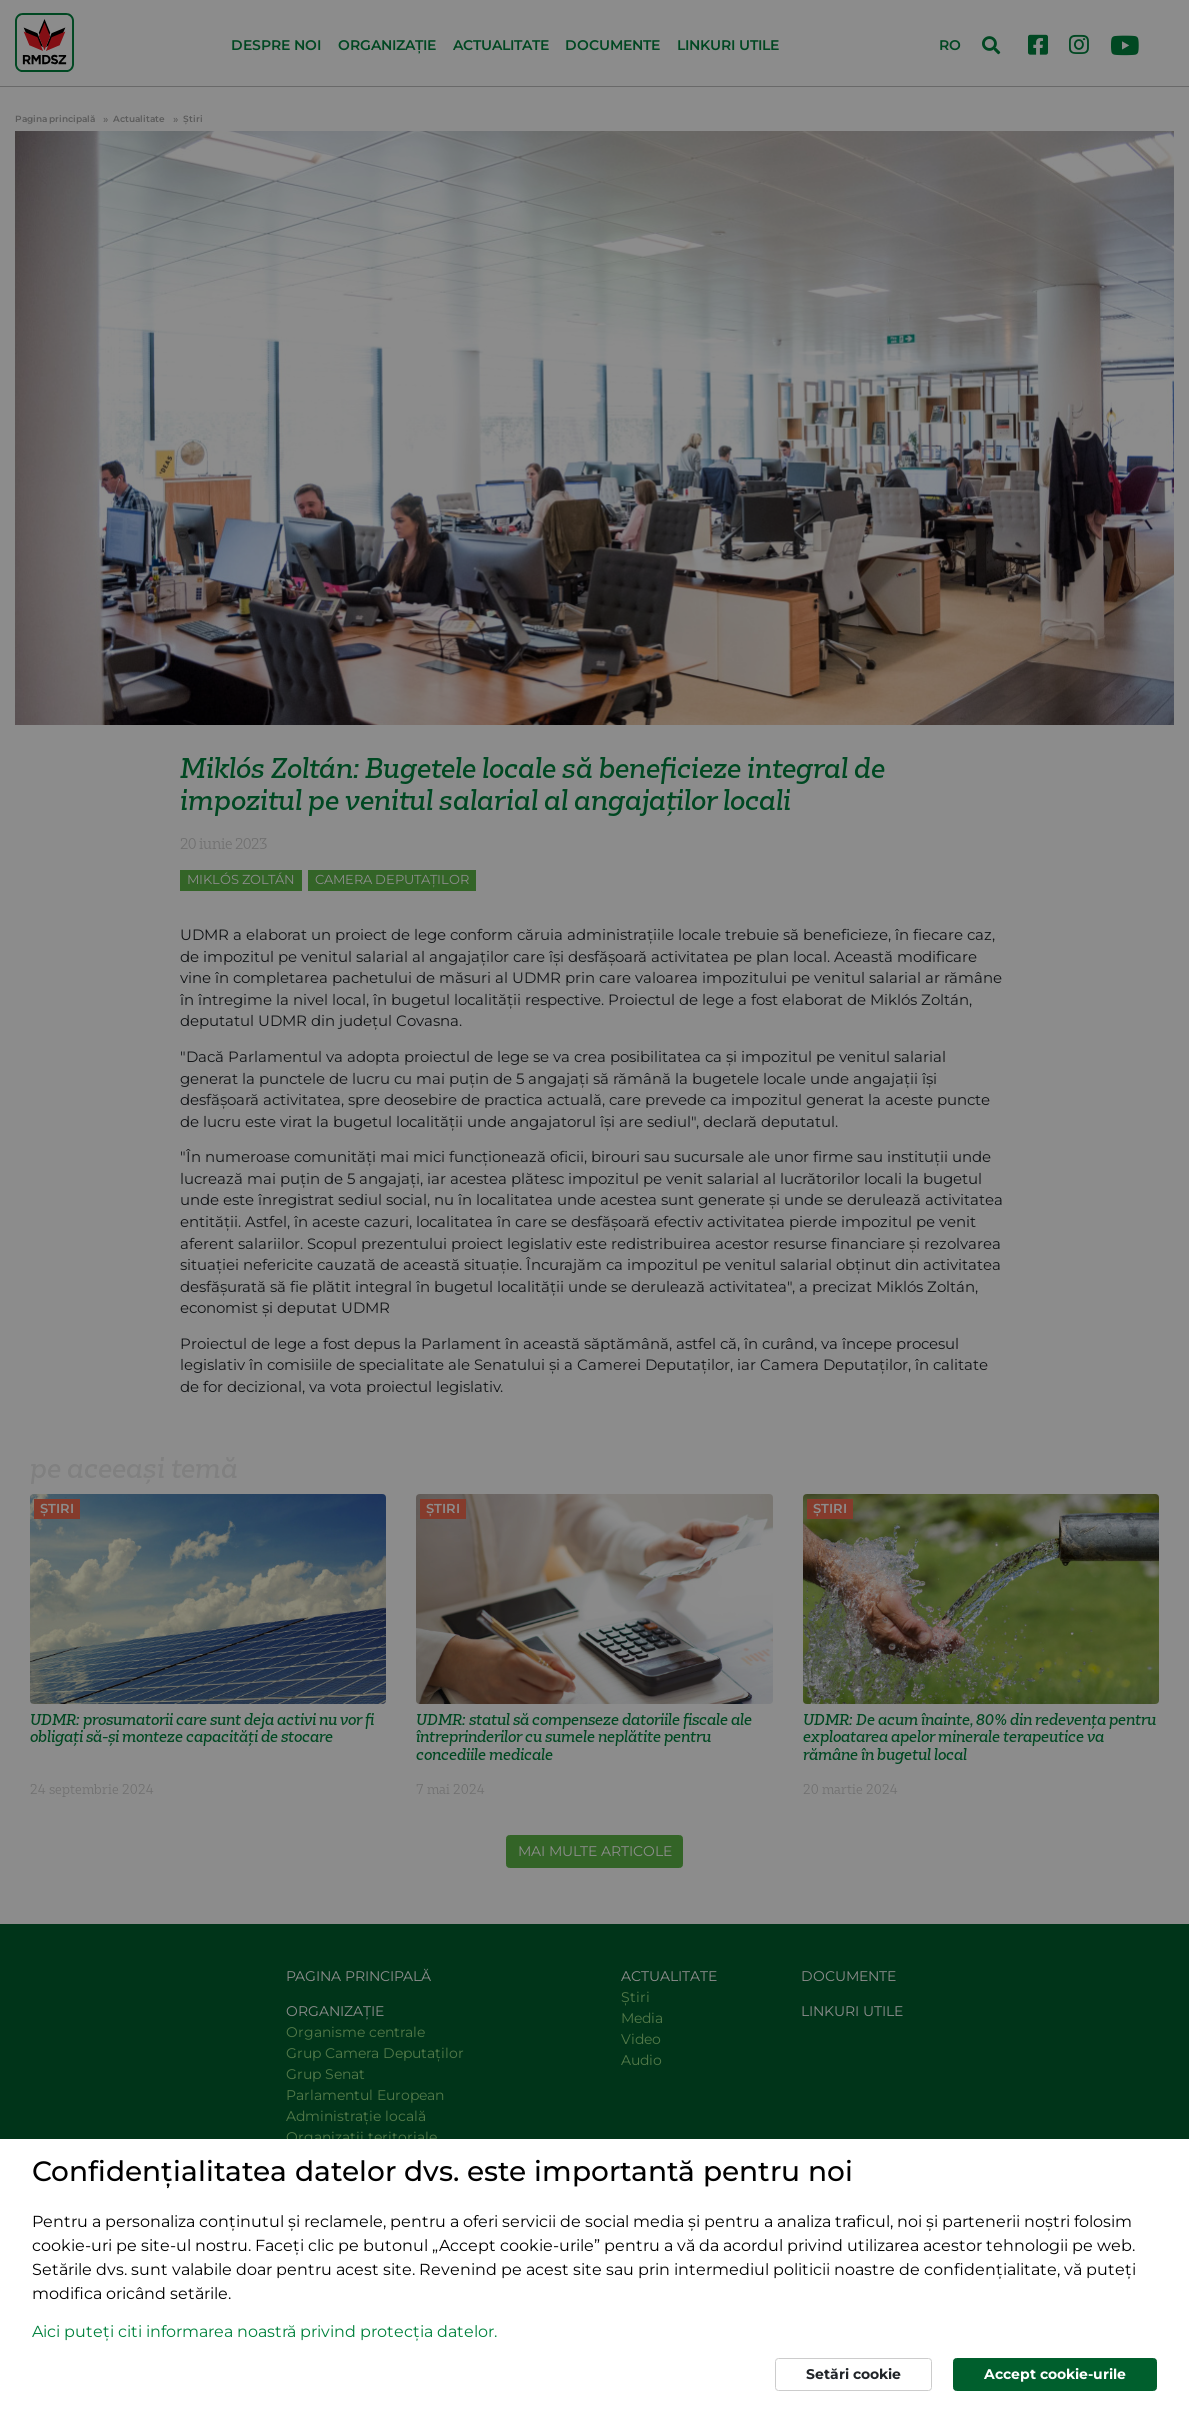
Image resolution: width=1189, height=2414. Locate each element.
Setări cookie (853, 2374)
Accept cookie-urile (1055, 2374)
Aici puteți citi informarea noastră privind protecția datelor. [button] (264, 2331)
